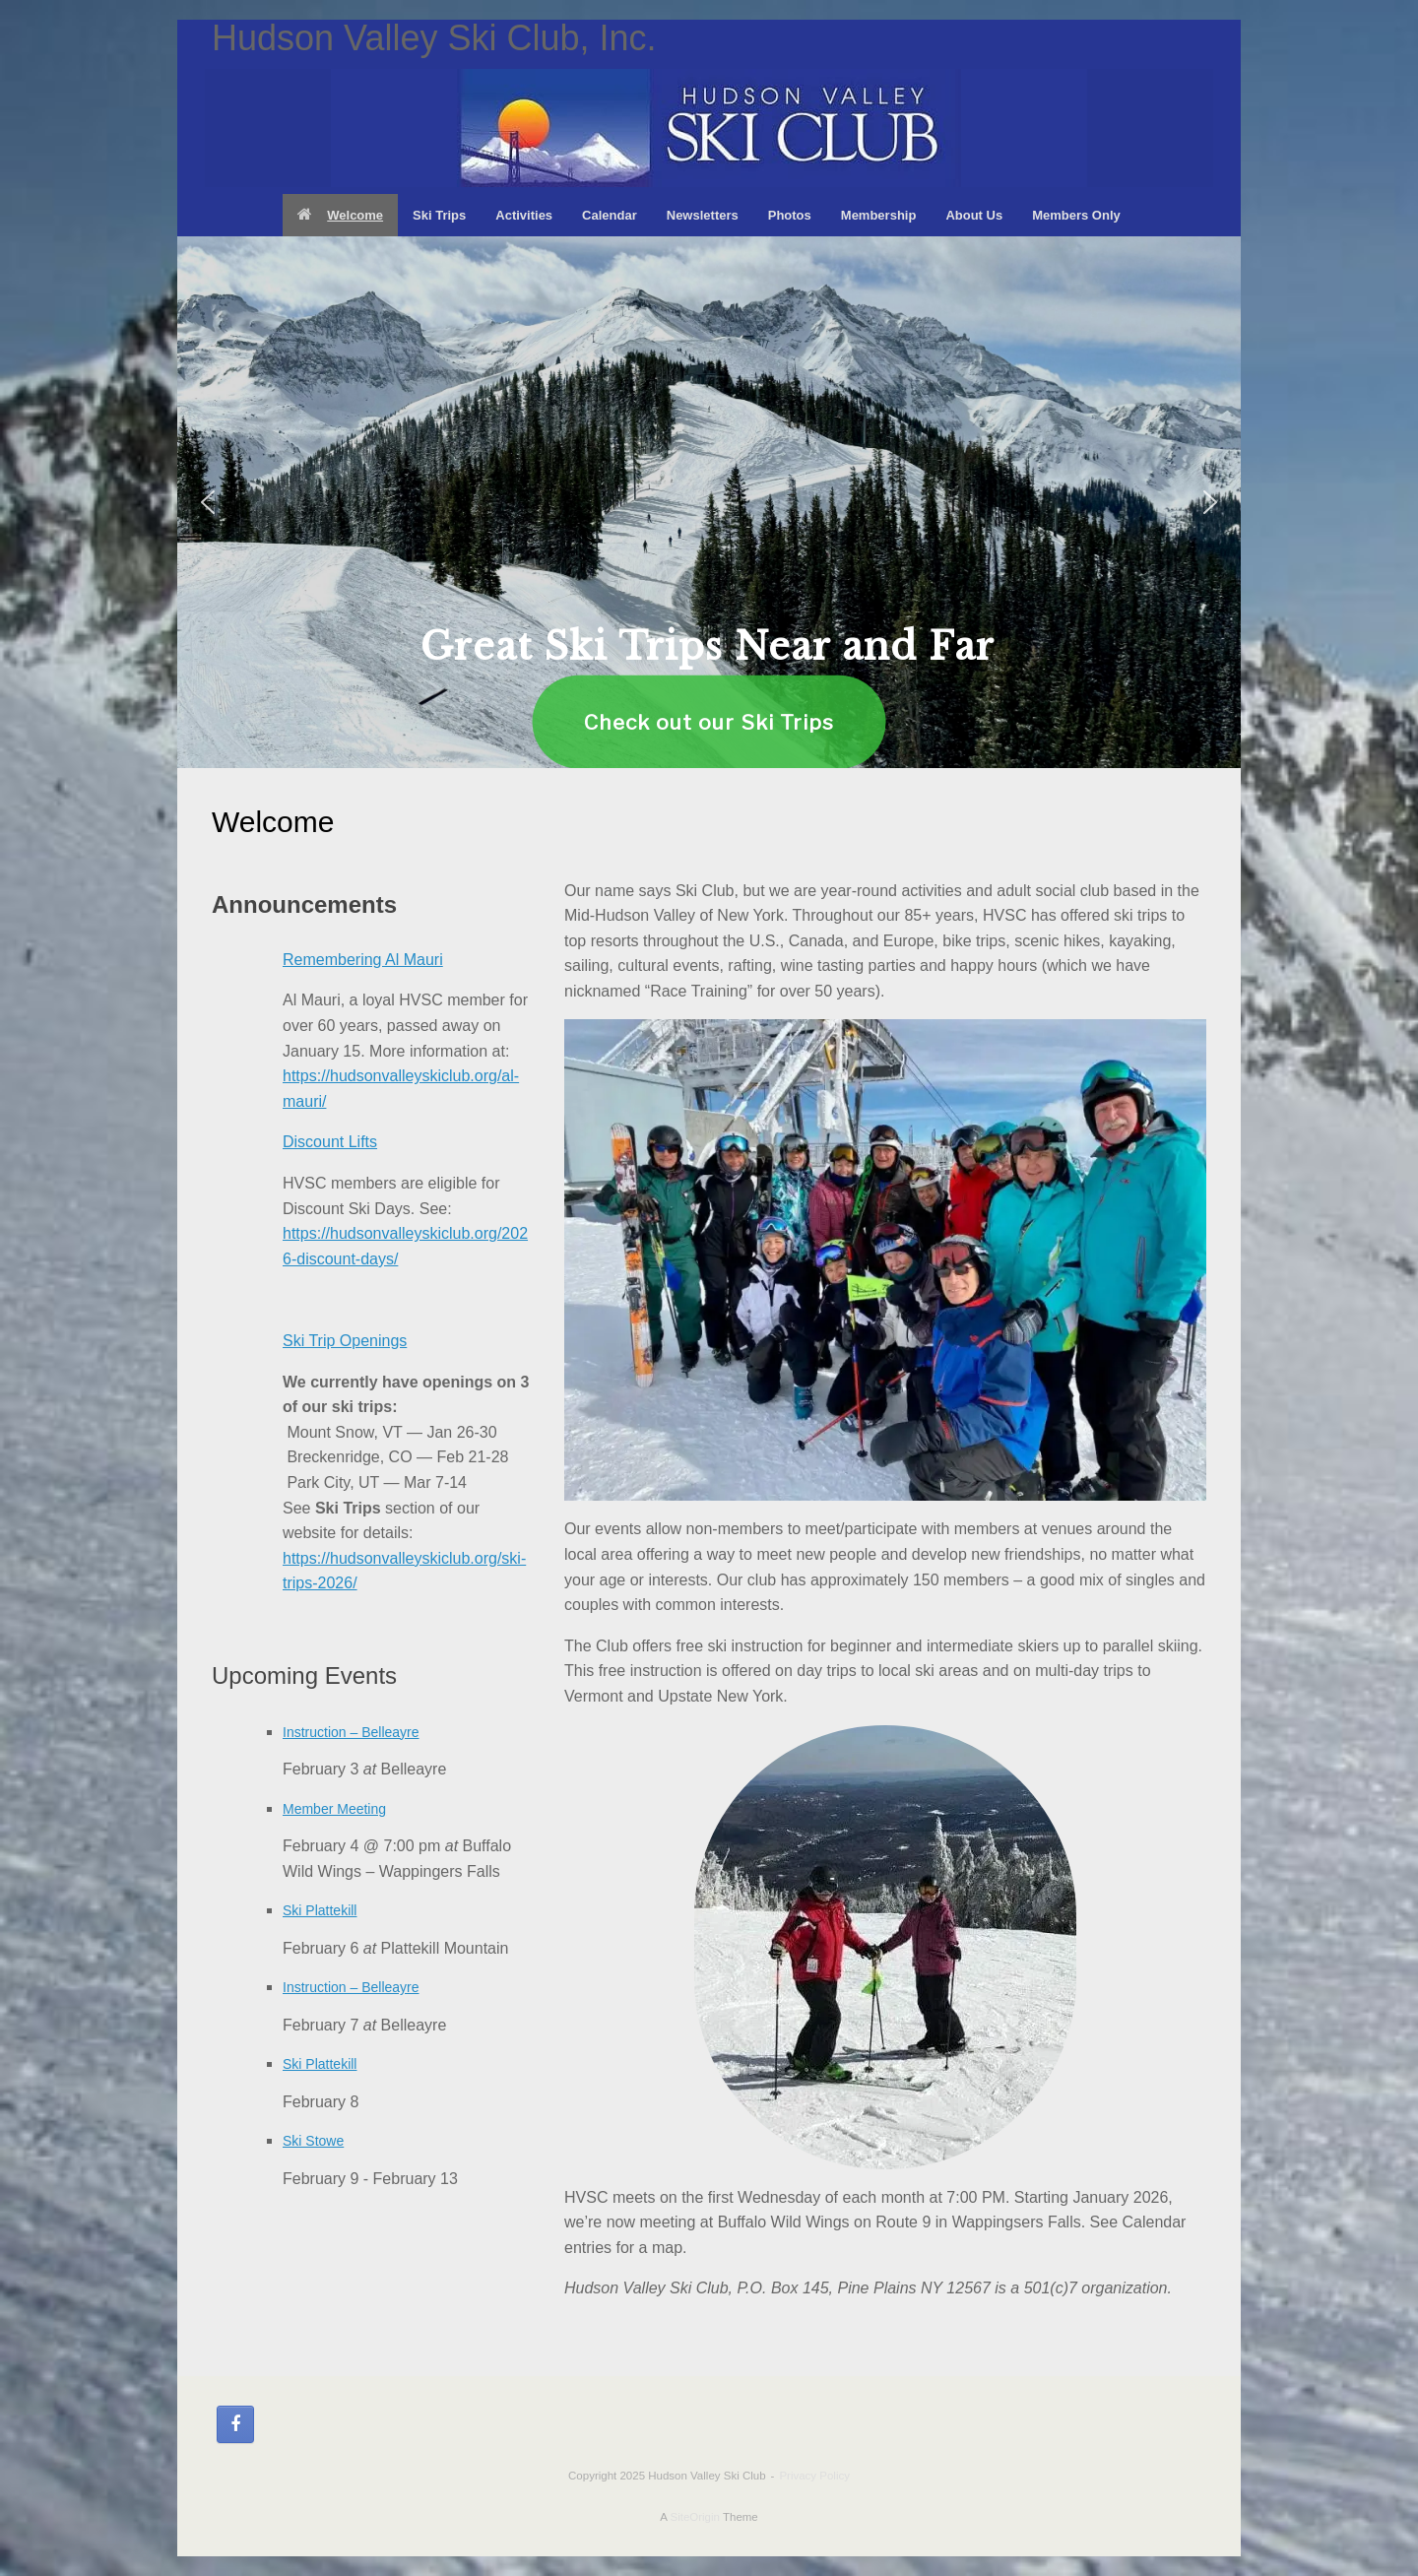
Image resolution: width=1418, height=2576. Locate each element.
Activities (523, 215)
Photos (789, 215)
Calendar (609, 215)
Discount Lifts (330, 1141)
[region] (709, 502)
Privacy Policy (814, 2475)
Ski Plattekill (319, 1910)
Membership (879, 215)
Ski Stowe (313, 2141)
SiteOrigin (695, 2517)
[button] (208, 502)
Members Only (1076, 215)
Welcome (340, 215)
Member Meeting (334, 1809)
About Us (973, 215)
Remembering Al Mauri (363, 959)
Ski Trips (439, 215)
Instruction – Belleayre (351, 1732)
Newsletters (703, 215)
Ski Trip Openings (345, 1340)
